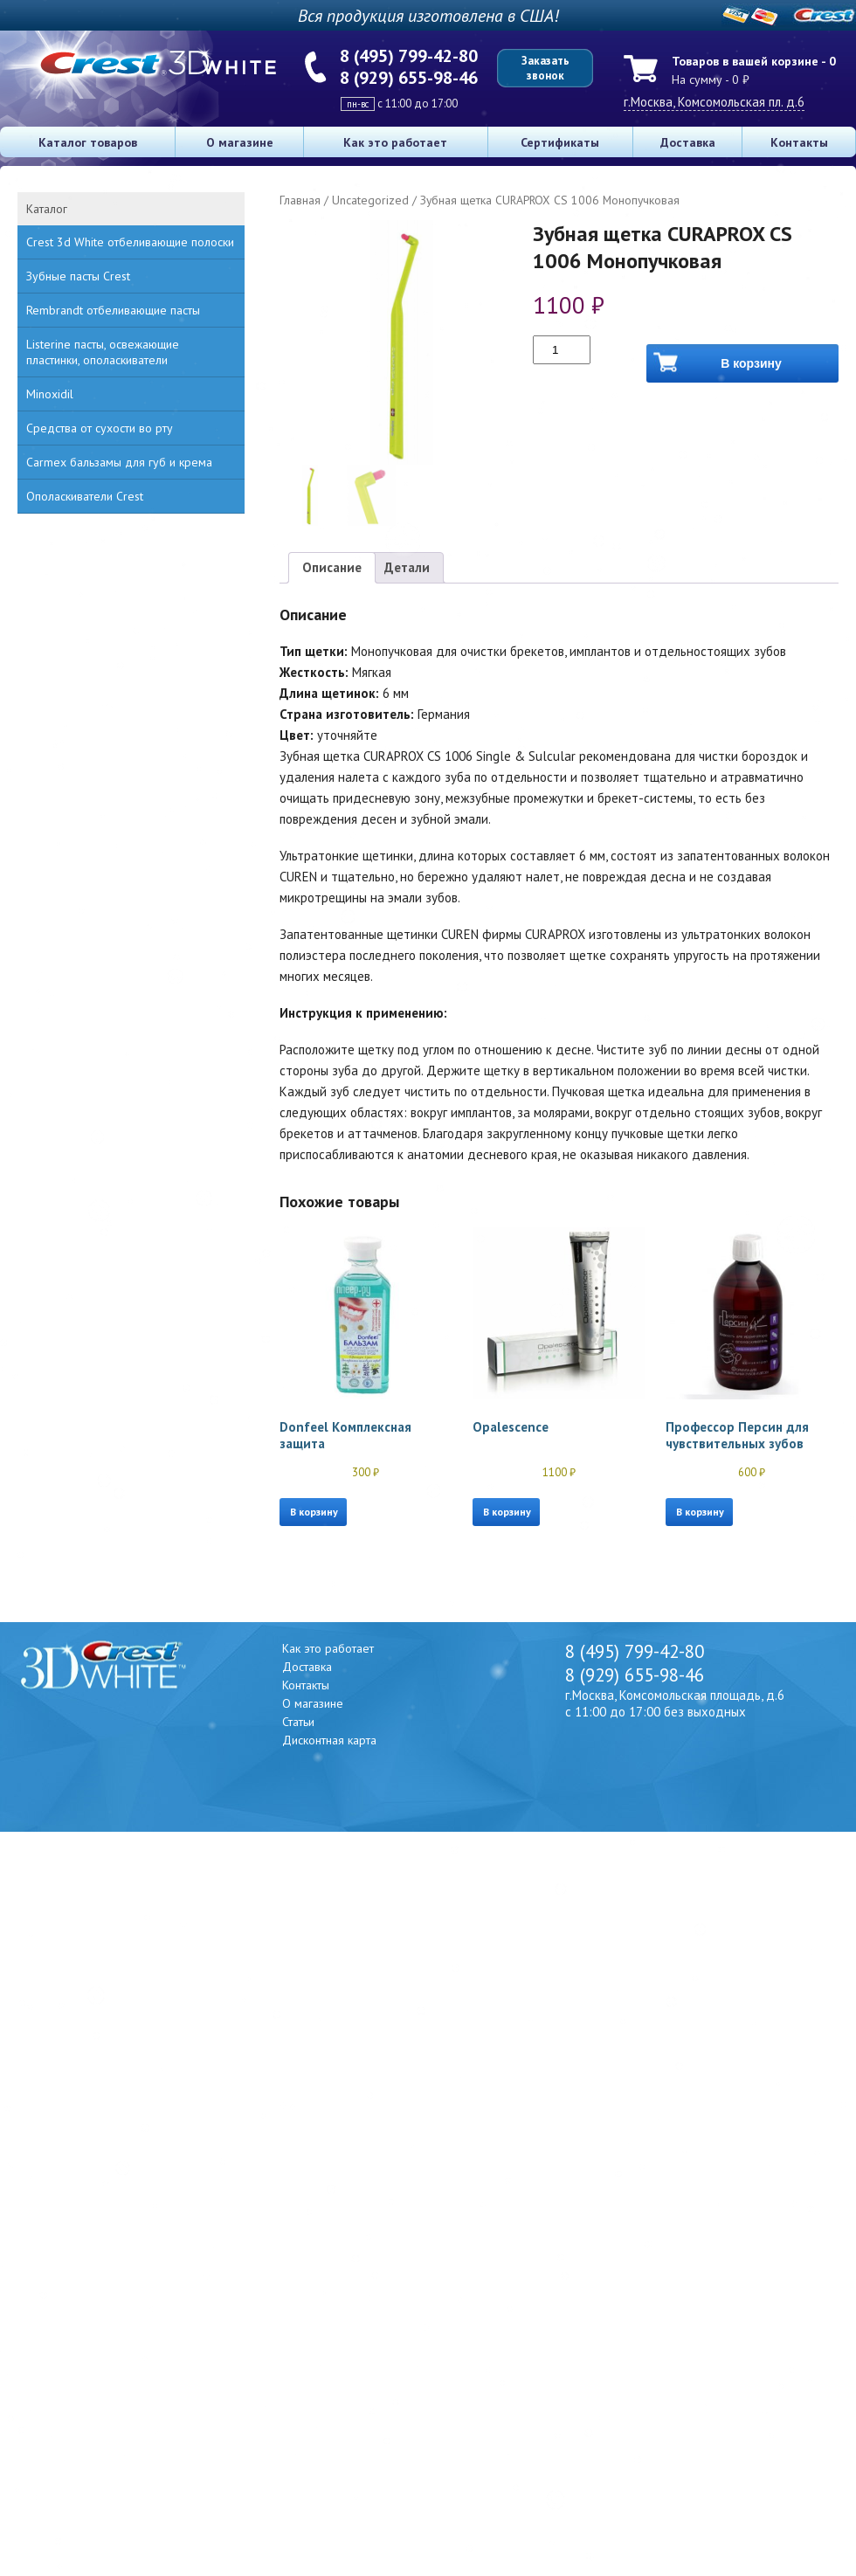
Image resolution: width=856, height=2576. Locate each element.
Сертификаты (560, 142)
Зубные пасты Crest (78, 276)
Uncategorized (370, 200)
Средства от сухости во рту (99, 428)
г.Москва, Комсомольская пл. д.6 (714, 101)
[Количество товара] (561, 349)
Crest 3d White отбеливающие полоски (130, 242)
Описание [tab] (332, 567)
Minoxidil (49, 394)
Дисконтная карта (329, 1740)
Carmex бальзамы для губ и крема (119, 462)
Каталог (46, 209)
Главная (300, 200)
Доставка (687, 142)
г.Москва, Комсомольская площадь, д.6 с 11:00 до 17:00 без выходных (674, 1703)
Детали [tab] (407, 567)
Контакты (799, 142)
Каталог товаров (87, 142)
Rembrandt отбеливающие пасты (113, 310)
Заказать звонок (545, 68)
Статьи (298, 1722)
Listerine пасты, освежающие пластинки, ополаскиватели (102, 352)
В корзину (751, 363)
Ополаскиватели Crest (84, 496)
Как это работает (395, 142)
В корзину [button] (314, 1511)
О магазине (239, 142)
